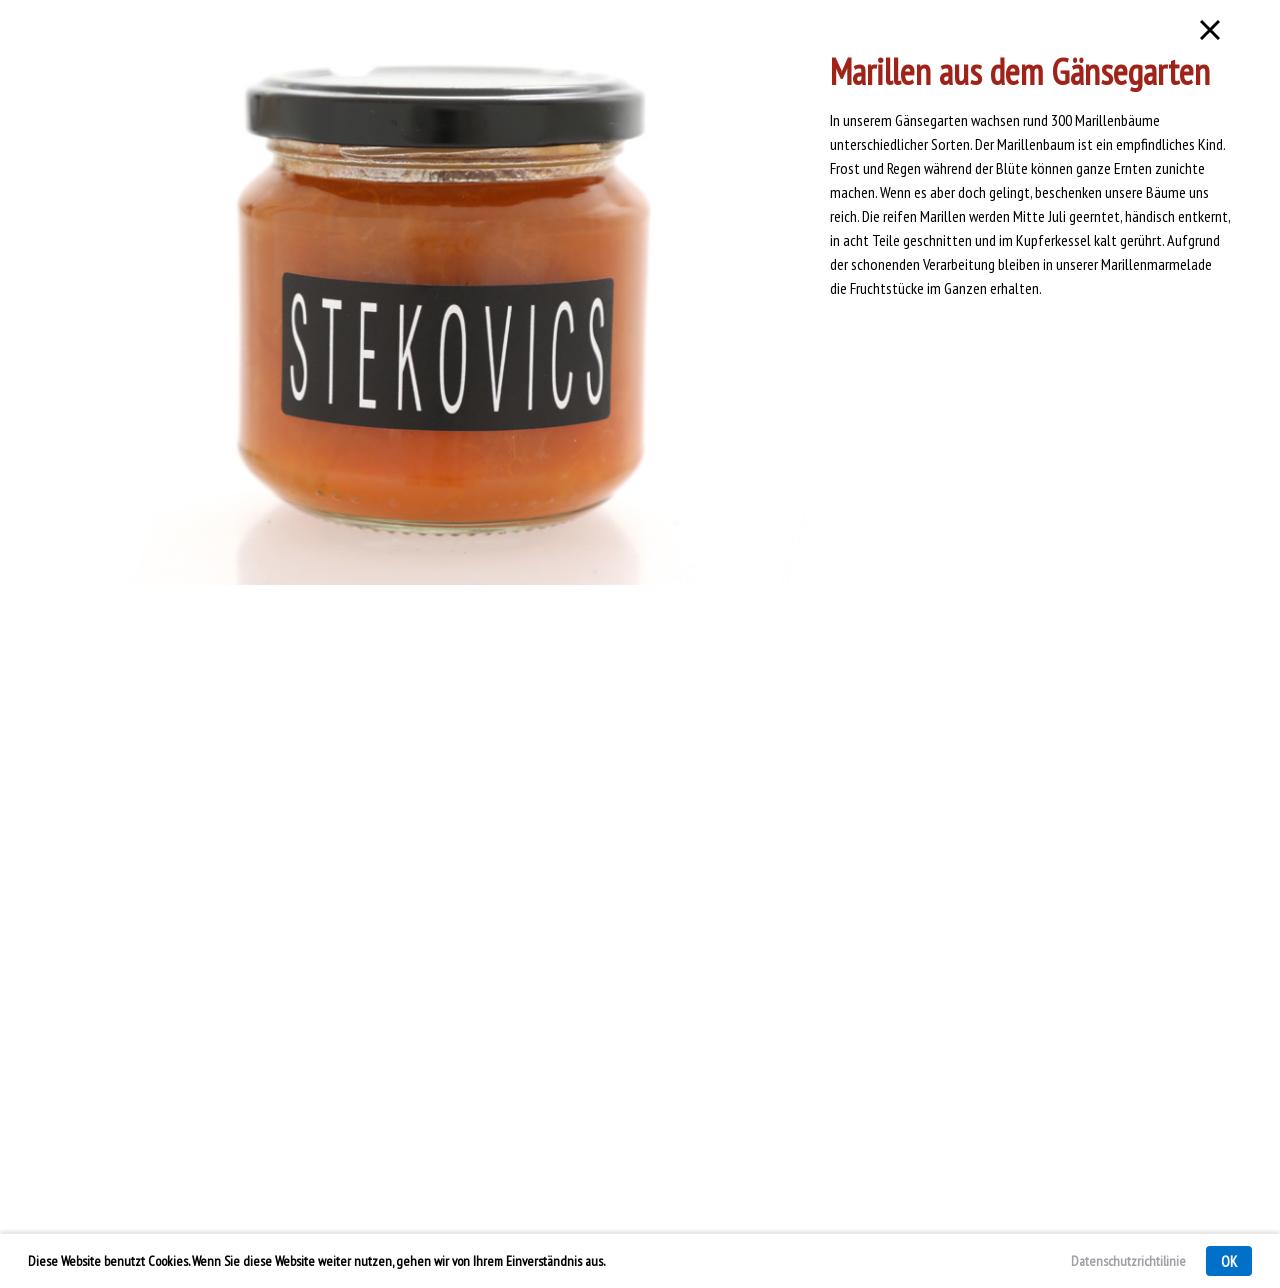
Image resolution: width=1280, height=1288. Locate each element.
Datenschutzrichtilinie (1128, 1261)
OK (1229, 1261)
